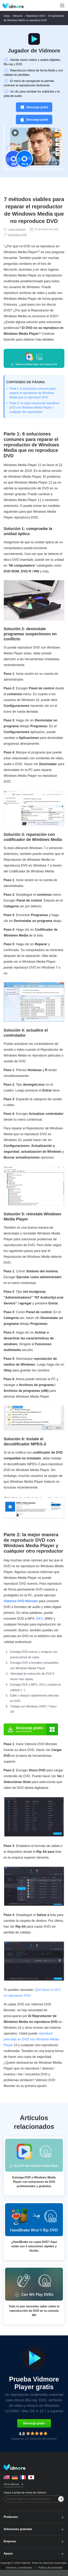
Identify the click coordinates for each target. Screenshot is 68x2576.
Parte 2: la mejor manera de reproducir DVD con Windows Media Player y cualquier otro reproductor (34, 407)
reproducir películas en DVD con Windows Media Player (31, 2039)
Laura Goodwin (15, 229)
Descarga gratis (34, 107)
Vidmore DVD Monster (21, 1601)
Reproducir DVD (35, 15)
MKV (39, 1618)
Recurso (18, 15)
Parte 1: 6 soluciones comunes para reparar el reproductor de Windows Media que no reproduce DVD (32, 393)
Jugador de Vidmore (34, 51)
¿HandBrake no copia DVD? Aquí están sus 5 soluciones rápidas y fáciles (34, 2246)
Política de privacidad (50, 2567)
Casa (7, 15)
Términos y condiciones (19, 2567)
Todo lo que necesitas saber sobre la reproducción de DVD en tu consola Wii (34, 2311)
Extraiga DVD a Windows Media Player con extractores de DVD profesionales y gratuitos (34, 2182)
